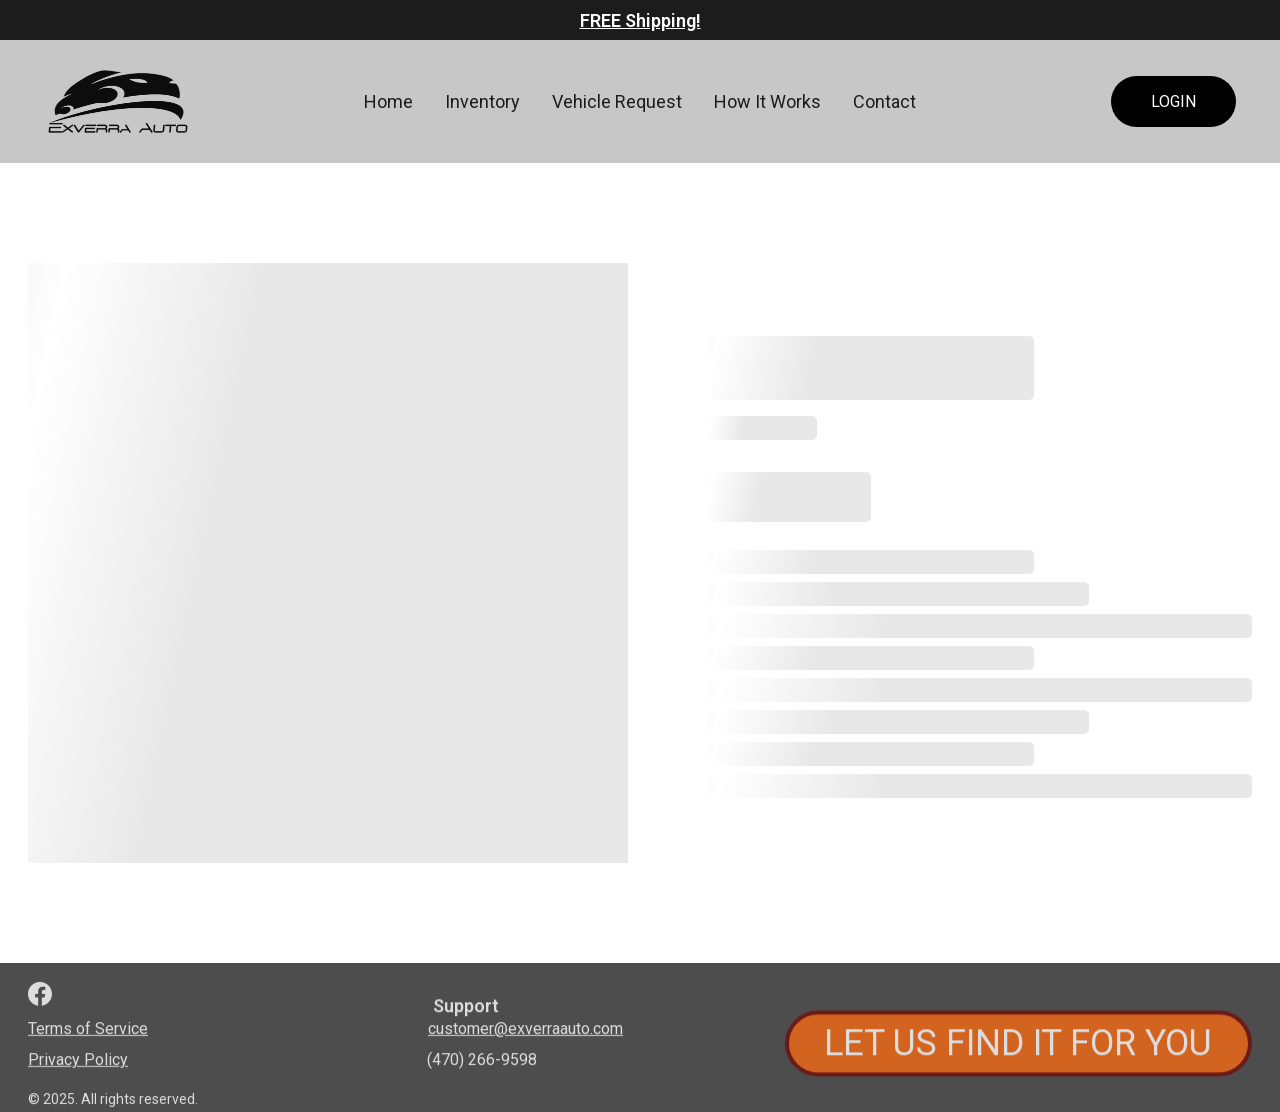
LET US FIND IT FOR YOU (1018, 1047)
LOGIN (1173, 101)
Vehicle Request (617, 101)
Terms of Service (88, 1030)
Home (388, 101)
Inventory (482, 101)
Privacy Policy (78, 1061)
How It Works (767, 101)
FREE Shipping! (640, 20)
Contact (884, 101)
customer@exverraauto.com (525, 1030)
